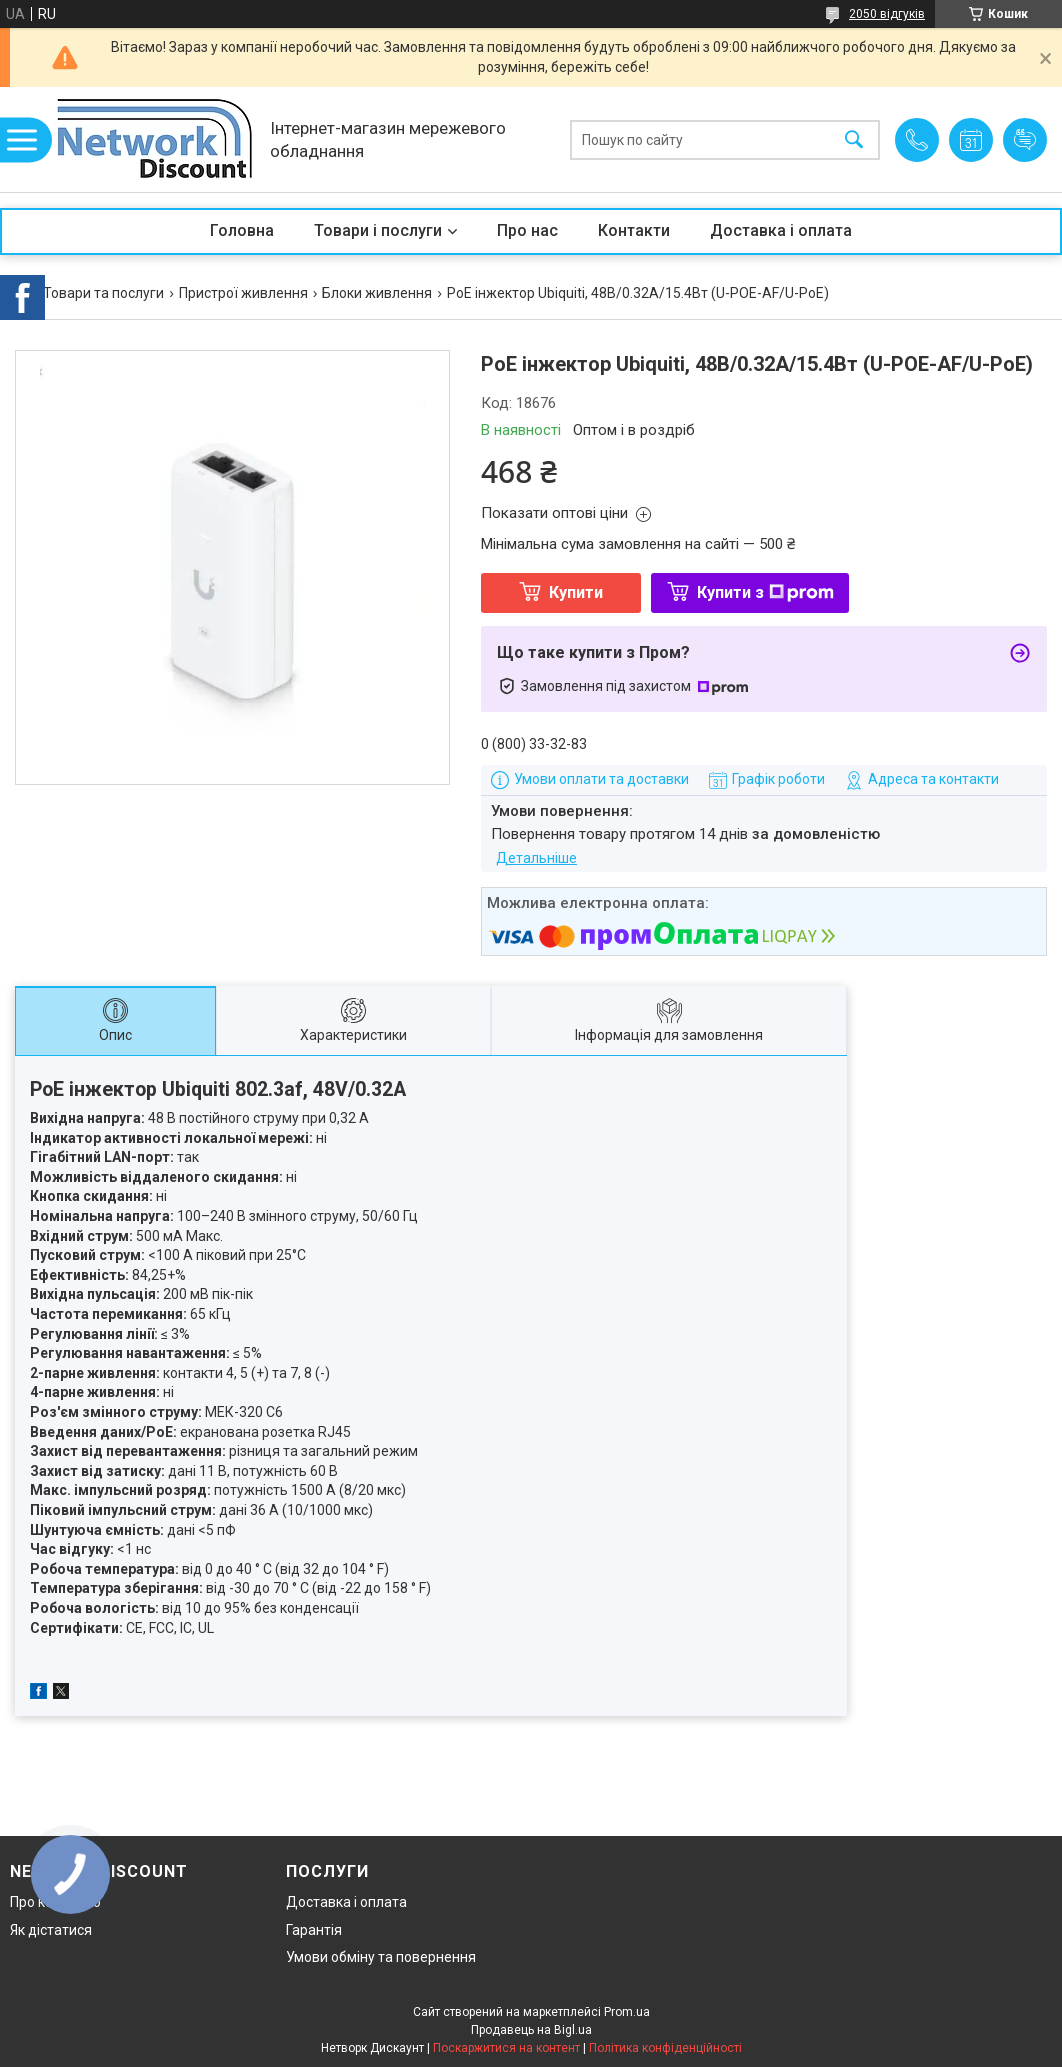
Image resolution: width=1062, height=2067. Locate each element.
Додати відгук (1025, 140)
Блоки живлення (377, 293)
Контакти (634, 230)
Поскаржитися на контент (506, 2048)
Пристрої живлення (243, 293)
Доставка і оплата (781, 230)
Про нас (527, 230)
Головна (242, 230)
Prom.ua (627, 2012)
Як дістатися (51, 1930)
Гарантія (314, 1930)
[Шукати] (854, 139)
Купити (576, 592)
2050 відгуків (887, 14)
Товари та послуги (103, 293)
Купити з (765, 592)
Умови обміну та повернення (381, 1957)
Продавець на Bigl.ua (531, 2030)
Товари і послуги (378, 230)
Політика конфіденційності (665, 2048)
